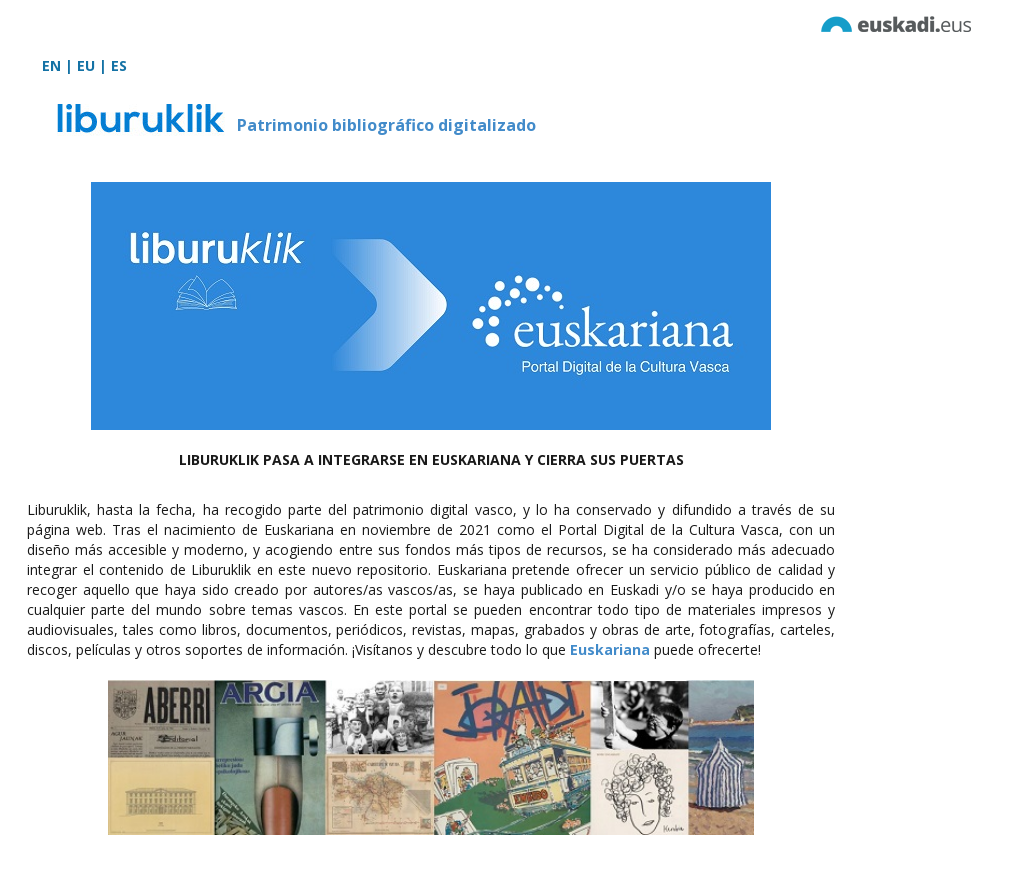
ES (119, 65)
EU (86, 65)
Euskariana (610, 649)
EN (51, 65)
